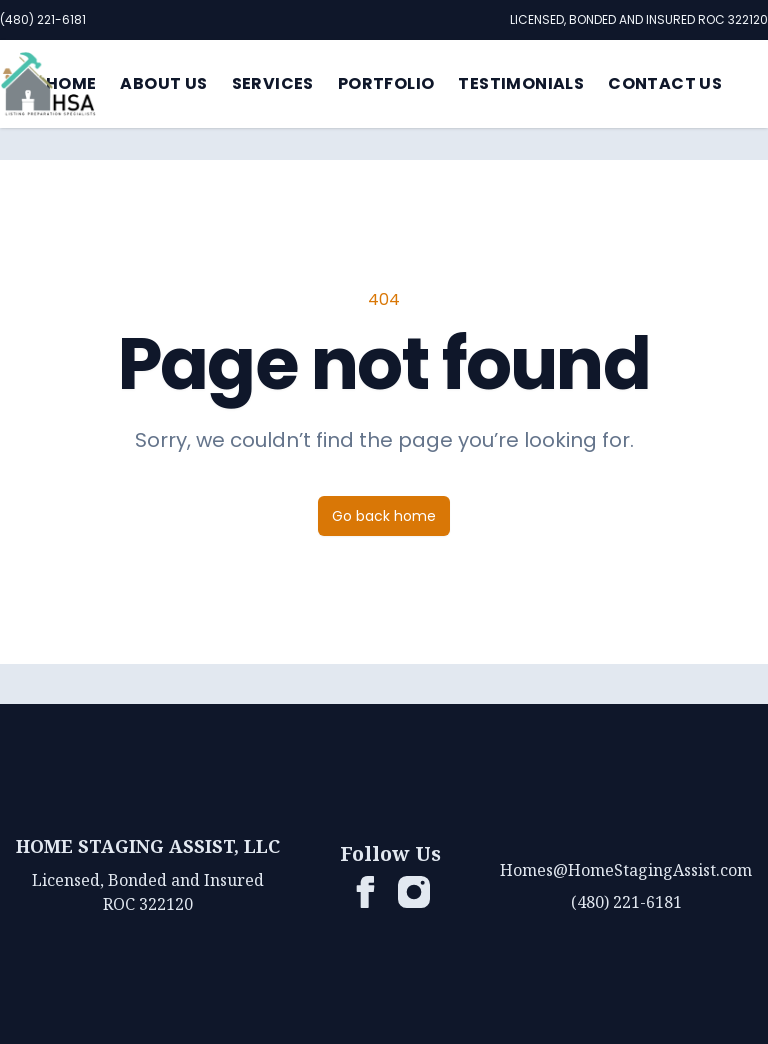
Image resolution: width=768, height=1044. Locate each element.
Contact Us (665, 83)
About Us (163, 83)
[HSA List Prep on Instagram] (414, 892)
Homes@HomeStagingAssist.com (626, 870)
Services (273, 83)
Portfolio (386, 83)
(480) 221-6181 (43, 19)
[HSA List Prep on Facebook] (366, 892)
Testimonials (521, 83)
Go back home (384, 516)
